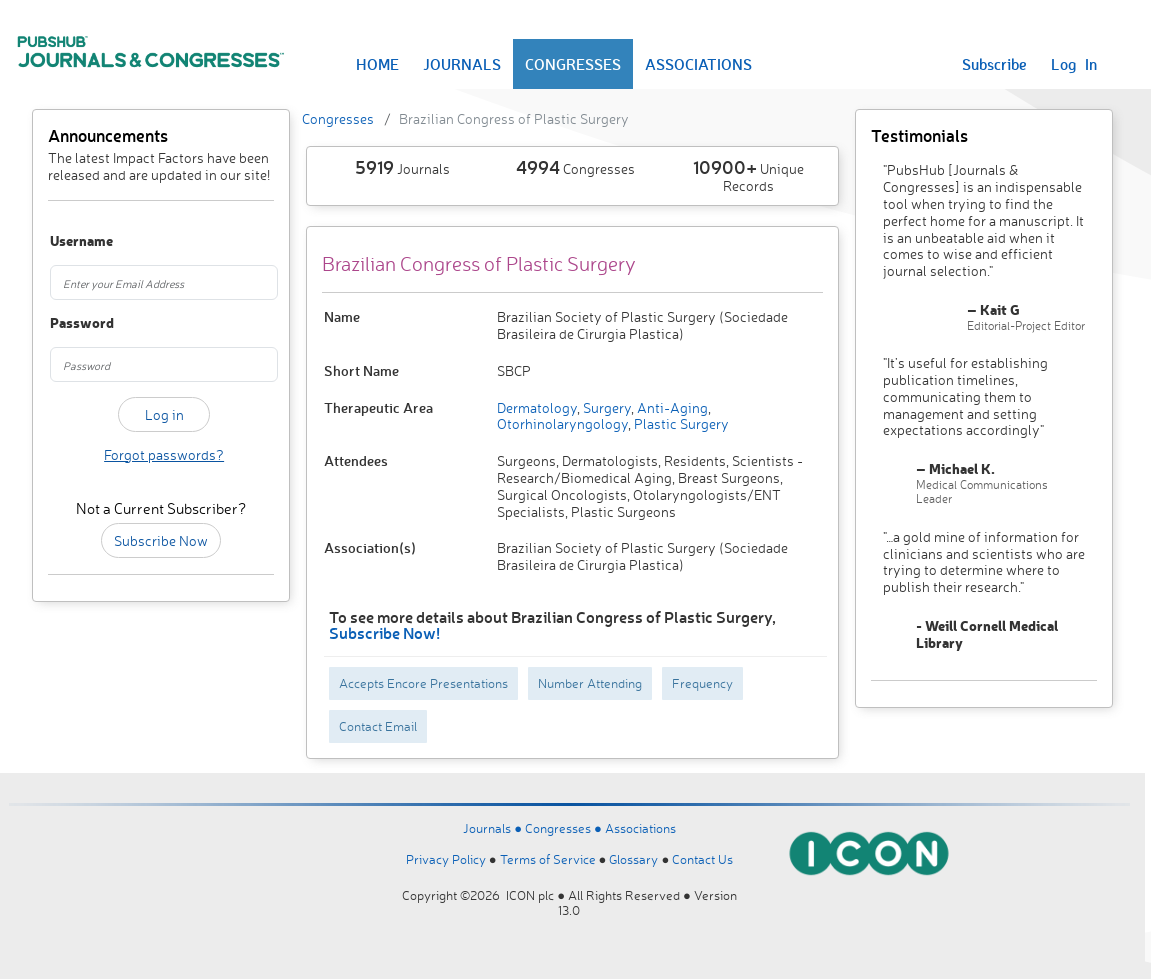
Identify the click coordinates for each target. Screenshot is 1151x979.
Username (66, 241)
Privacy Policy (446, 859)
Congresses (338, 118)
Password (66, 323)
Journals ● (494, 828)
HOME (377, 64)
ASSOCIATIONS (698, 64)
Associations (640, 828)
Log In (1074, 64)
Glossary (633, 859)
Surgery (605, 407)
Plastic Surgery (680, 423)
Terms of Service (548, 859)
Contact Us (702, 859)
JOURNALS (462, 64)
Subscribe (994, 64)
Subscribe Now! (384, 632)
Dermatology (537, 407)
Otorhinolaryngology (562, 423)
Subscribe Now (161, 540)
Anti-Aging (671, 407)
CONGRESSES (573, 64)
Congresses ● (565, 828)
